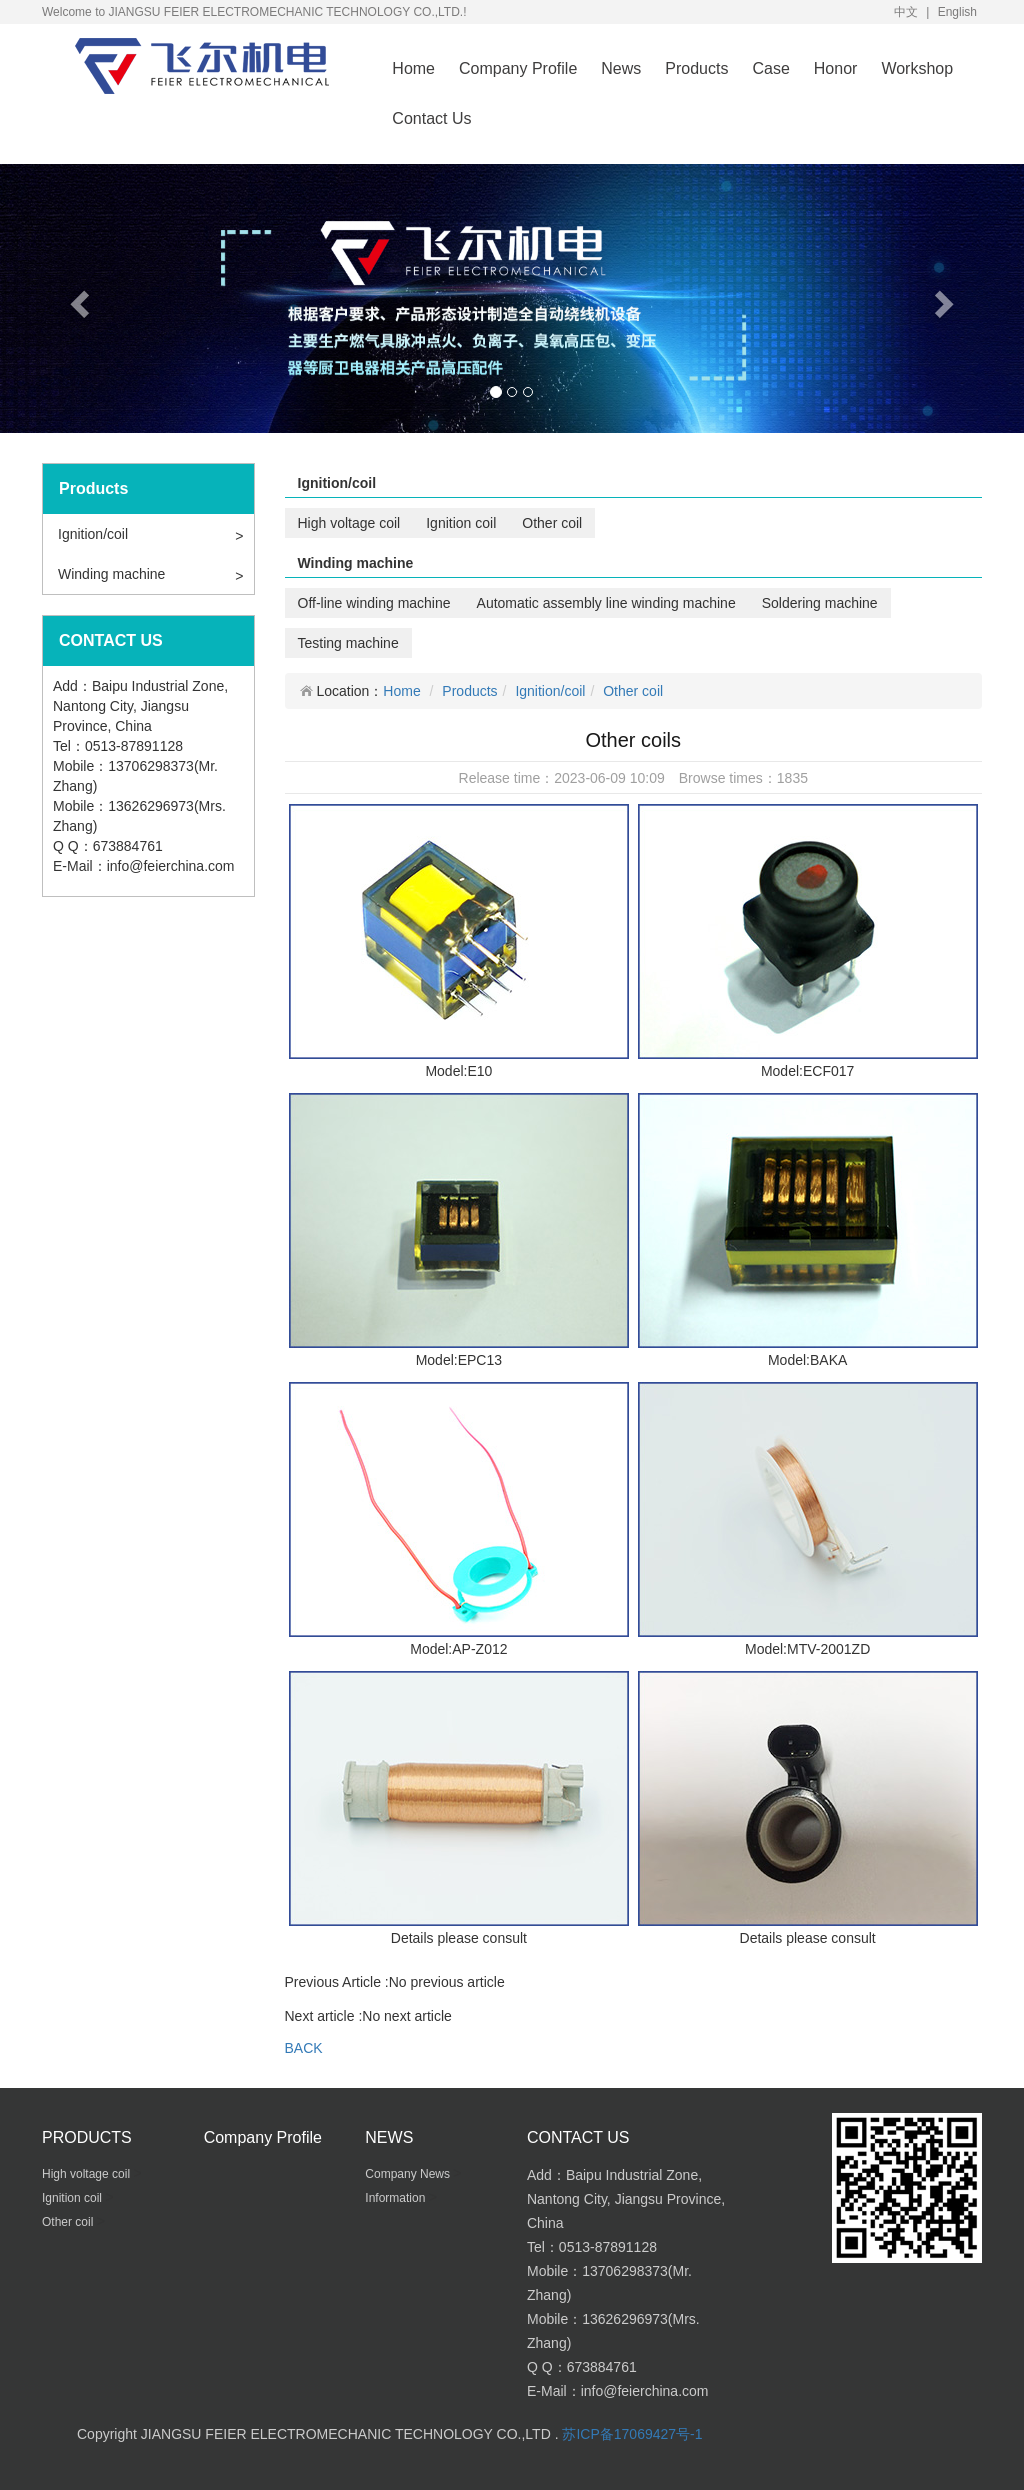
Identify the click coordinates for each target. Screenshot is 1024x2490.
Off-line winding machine (374, 603)
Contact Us (431, 118)
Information (396, 2198)
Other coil (552, 523)
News (621, 68)
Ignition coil (461, 523)
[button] (77, 298)
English (957, 12)
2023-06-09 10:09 (609, 778)
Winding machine (111, 574)
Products (696, 68)
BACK (304, 2048)
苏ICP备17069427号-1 (632, 2434)
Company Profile (518, 68)
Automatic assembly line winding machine (606, 603)
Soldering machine (820, 603)
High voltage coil (349, 523)
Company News (409, 2174)
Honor (836, 68)
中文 (906, 12)
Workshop (917, 68)
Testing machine (348, 643)
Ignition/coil (93, 534)
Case (770, 68)
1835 (792, 778)
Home (413, 68)
